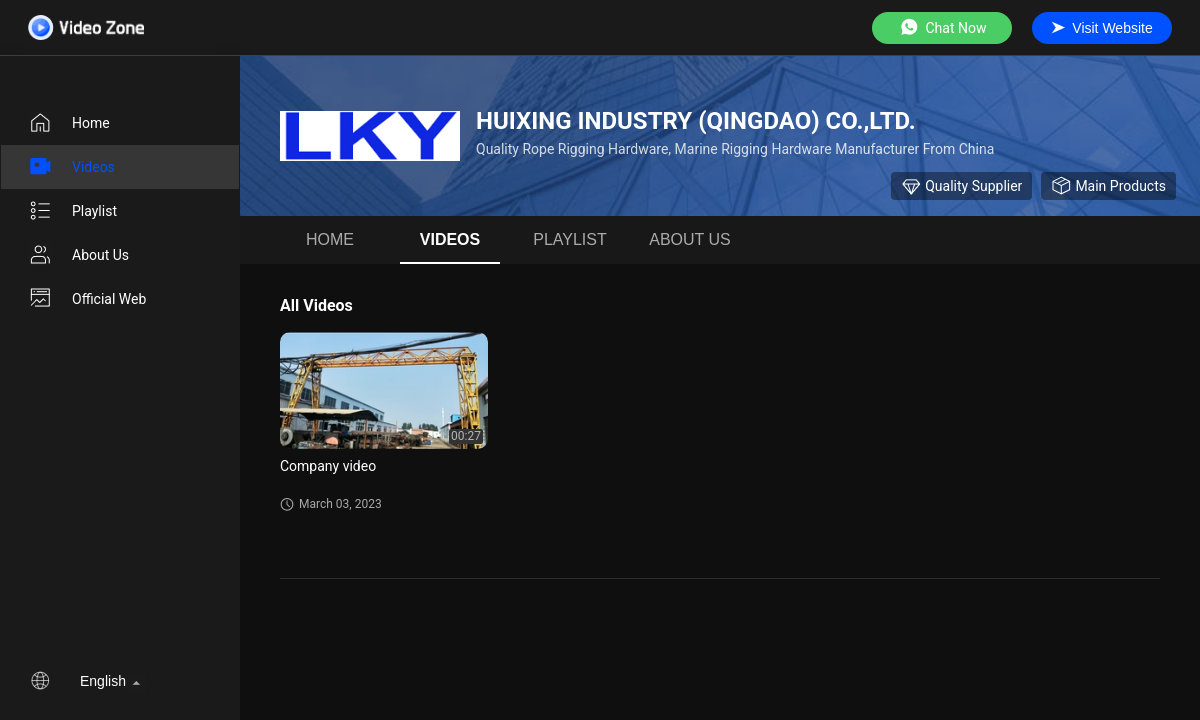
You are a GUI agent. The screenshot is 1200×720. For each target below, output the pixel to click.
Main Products (1108, 186)
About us (78, 255)
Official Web (87, 299)
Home (69, 123)
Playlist (72, 211)
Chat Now (942, 27)
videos (71, 167)
